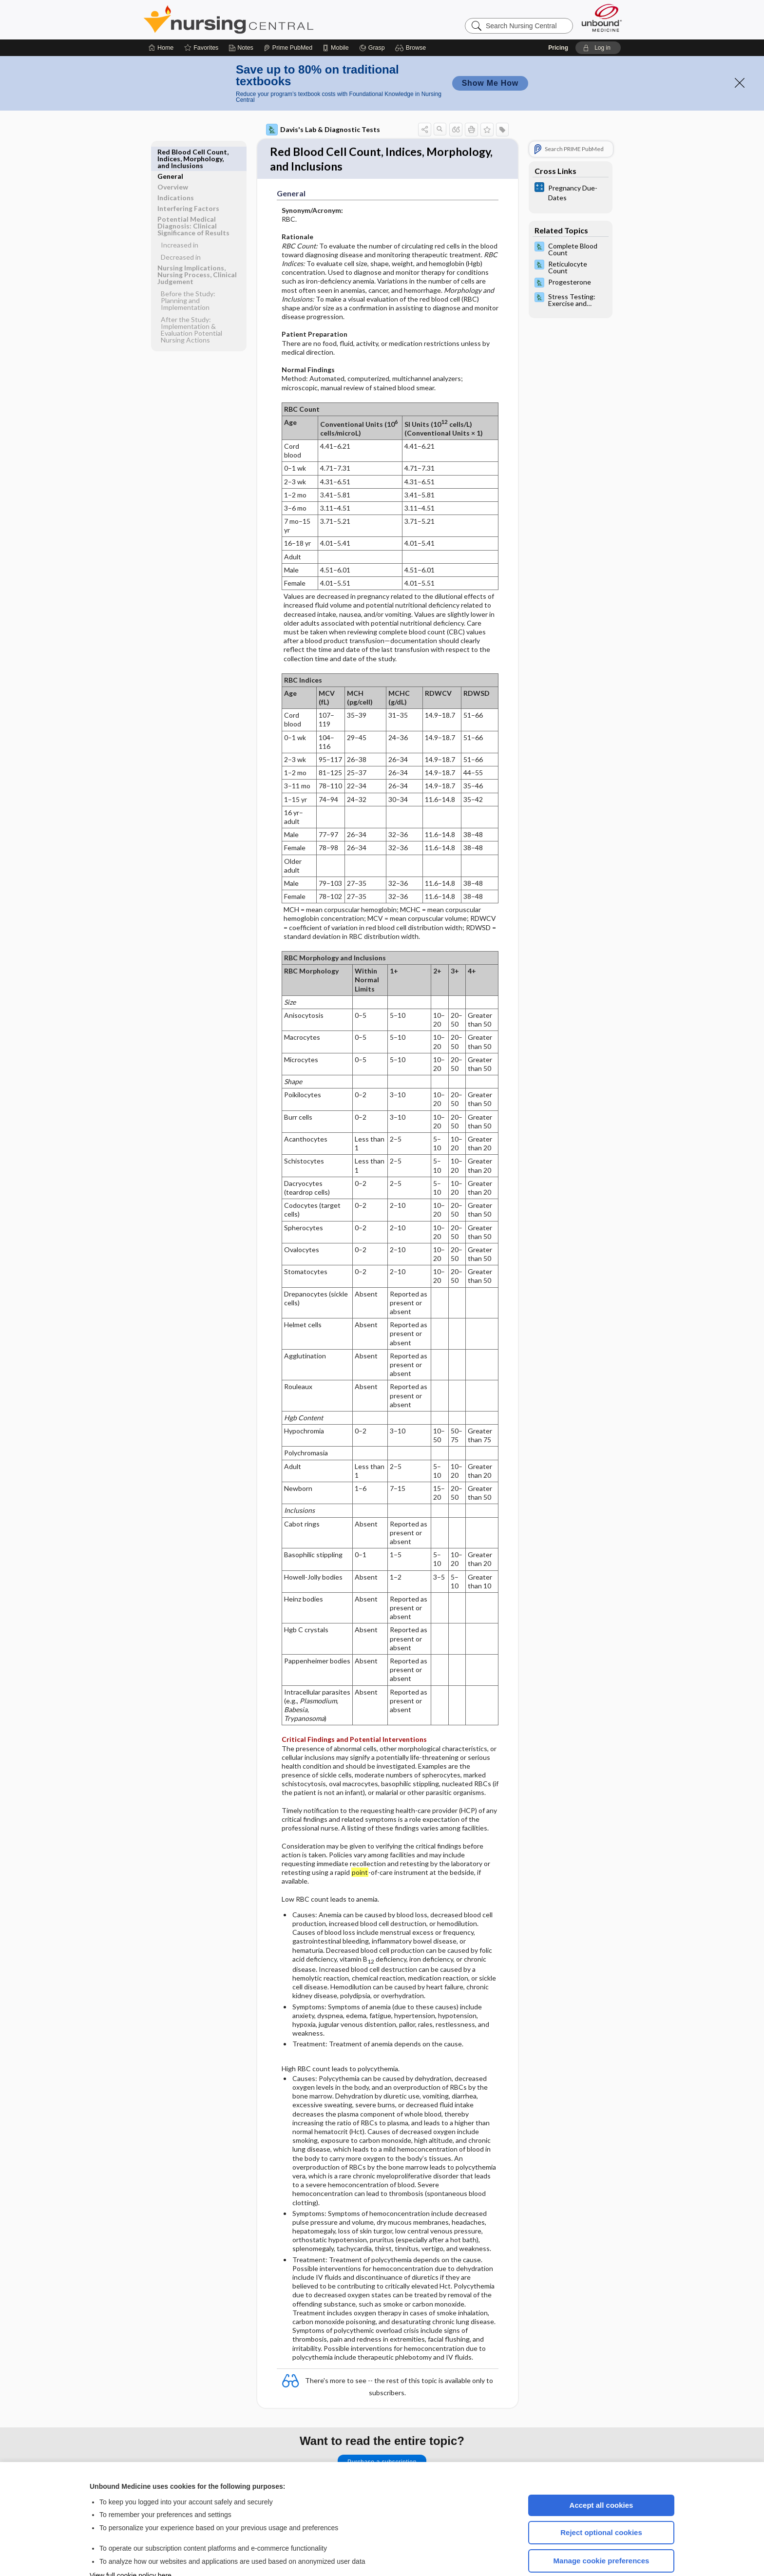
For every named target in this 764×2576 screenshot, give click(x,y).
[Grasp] (372, 18)
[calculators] (570, 162)
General (170, 122)
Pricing (558, 18)
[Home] (161, 18)
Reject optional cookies (601, 2503)
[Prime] (288, 18)
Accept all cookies (601, 2476)
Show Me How (490, 54)
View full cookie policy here (131, 2546)
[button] (412, 18)
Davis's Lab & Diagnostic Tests (323, 100)
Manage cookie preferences (601, 2531)
